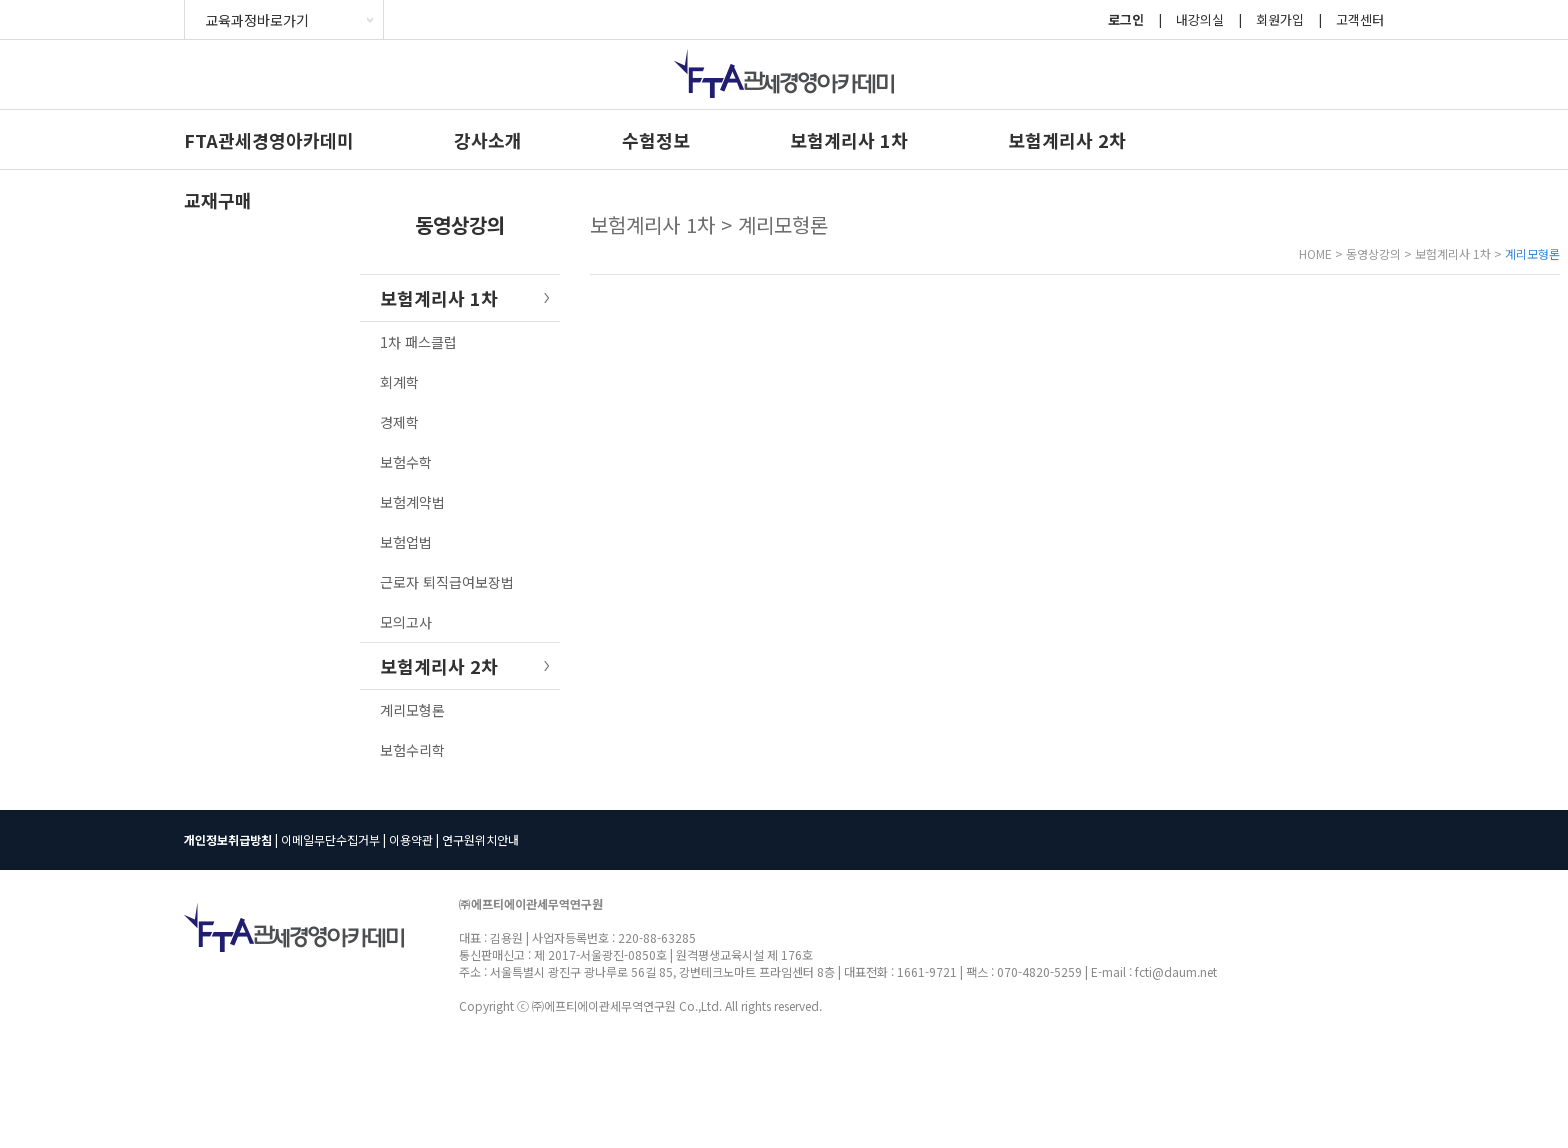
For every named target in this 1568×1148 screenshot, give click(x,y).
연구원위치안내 (480, 839)
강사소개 (488, 140)
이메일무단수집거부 (330, 839)
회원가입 (1280, 19)
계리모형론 (412, 710)
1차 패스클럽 (418, 342)
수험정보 (656, 140)
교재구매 (218, 200)
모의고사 (406, 622)
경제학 (399, 422)
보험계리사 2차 (1067, 140)
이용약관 (411, 839)
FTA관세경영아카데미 (269, 140)
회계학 (399, 382)
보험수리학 (412, 750)
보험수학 (406, 462)
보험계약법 (412, 502)
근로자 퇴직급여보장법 (447, 582)
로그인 (1126, 19)
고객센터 (1360, 19)
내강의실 (1200, 19)
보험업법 (406, 542)
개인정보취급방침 (228, 839)
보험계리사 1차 (849, 140)
